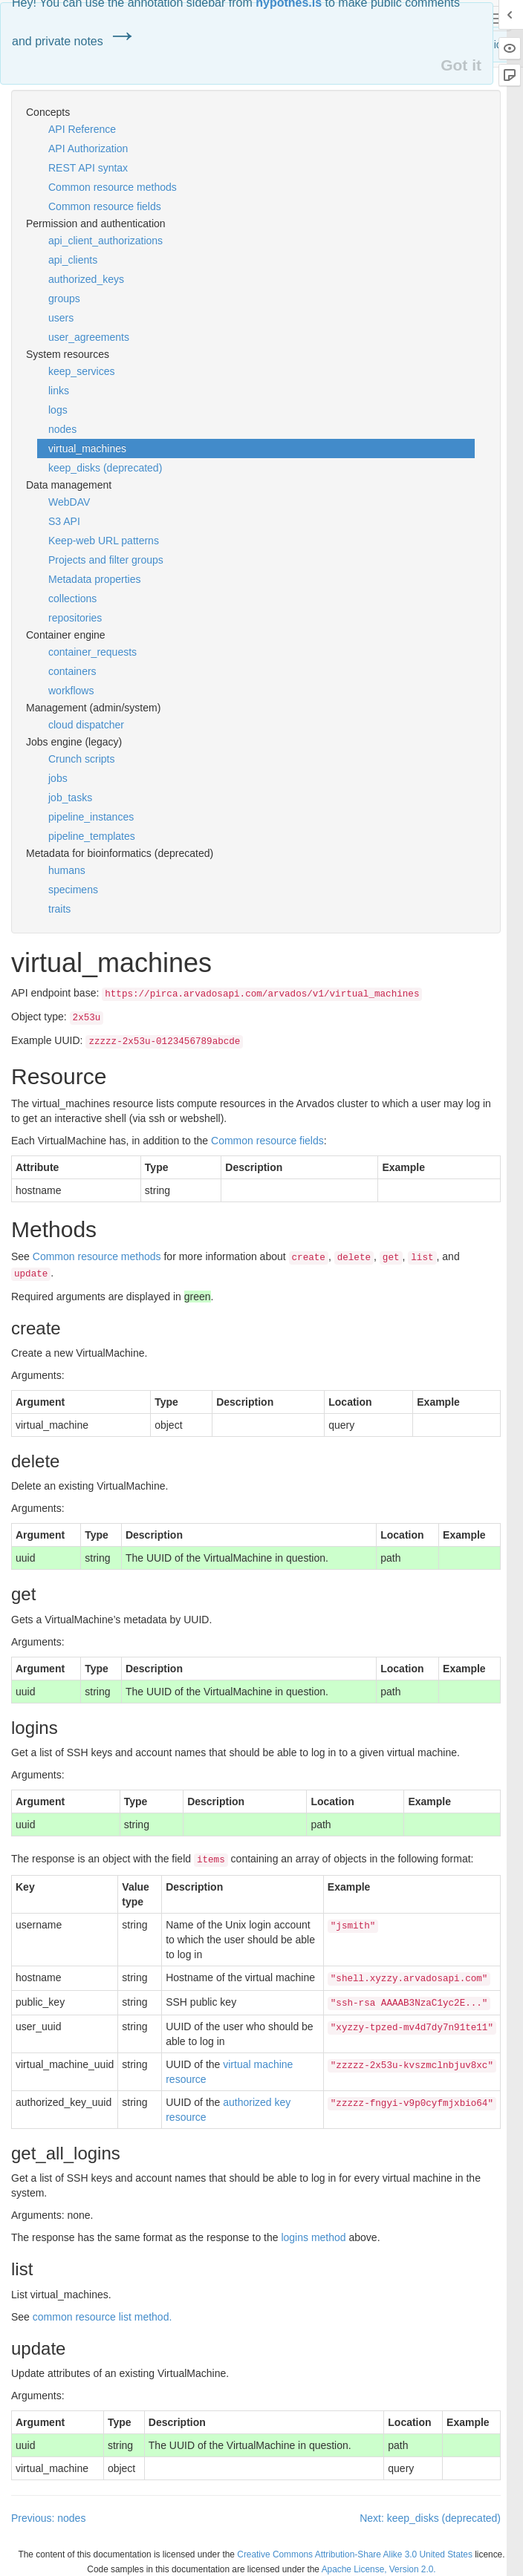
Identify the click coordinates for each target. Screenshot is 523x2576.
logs (58, 410)
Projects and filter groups (105, 560)
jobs (58, 778)
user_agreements (88, 337)
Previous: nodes (48, 2518)
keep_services (81, 371)
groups (64, 298)
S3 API (64, 521)
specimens (73, 890)
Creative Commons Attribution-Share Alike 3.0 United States (354, 2554)
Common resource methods (112, 187)
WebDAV (69, 502)
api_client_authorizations (105, 241)
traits (59, 909)
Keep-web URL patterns (103, 541)
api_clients (72, 260)
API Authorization (88, 148)
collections (72, 598)
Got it (461, 65)
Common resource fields (104, 206)
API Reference (82, 129)
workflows (71, 691)
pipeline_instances (91, 817)
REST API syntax (88, 168)
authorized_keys (86, 279)
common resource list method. (102, 2317)
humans (66, 870)
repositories (75, 618)
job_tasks (70, 797)
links (58, 391)
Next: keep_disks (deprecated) (430, 2518)
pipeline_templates (91, 836)
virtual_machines (87, 448)
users (61, 318)
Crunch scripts (81, 759)
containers (72, 671)
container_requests (92, 652)
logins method (313, 2237)
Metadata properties (94, 579)
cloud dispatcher (86, 725)
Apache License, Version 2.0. (379, 2569)
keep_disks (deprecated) (105, 468)
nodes (62, 429)
